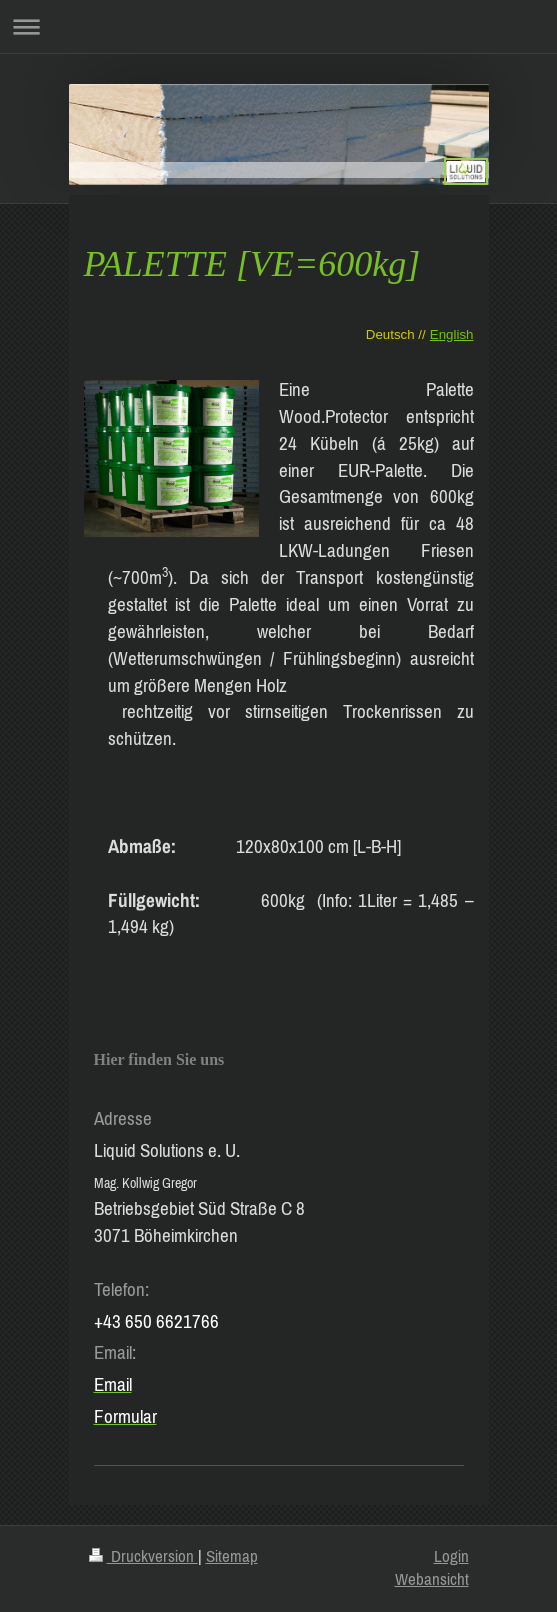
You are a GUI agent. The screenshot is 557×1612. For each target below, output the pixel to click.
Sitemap (232, 1556)
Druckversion (143, 1556)
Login (451, 1556)
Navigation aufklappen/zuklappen (278, 26)
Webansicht (432, 1579)
